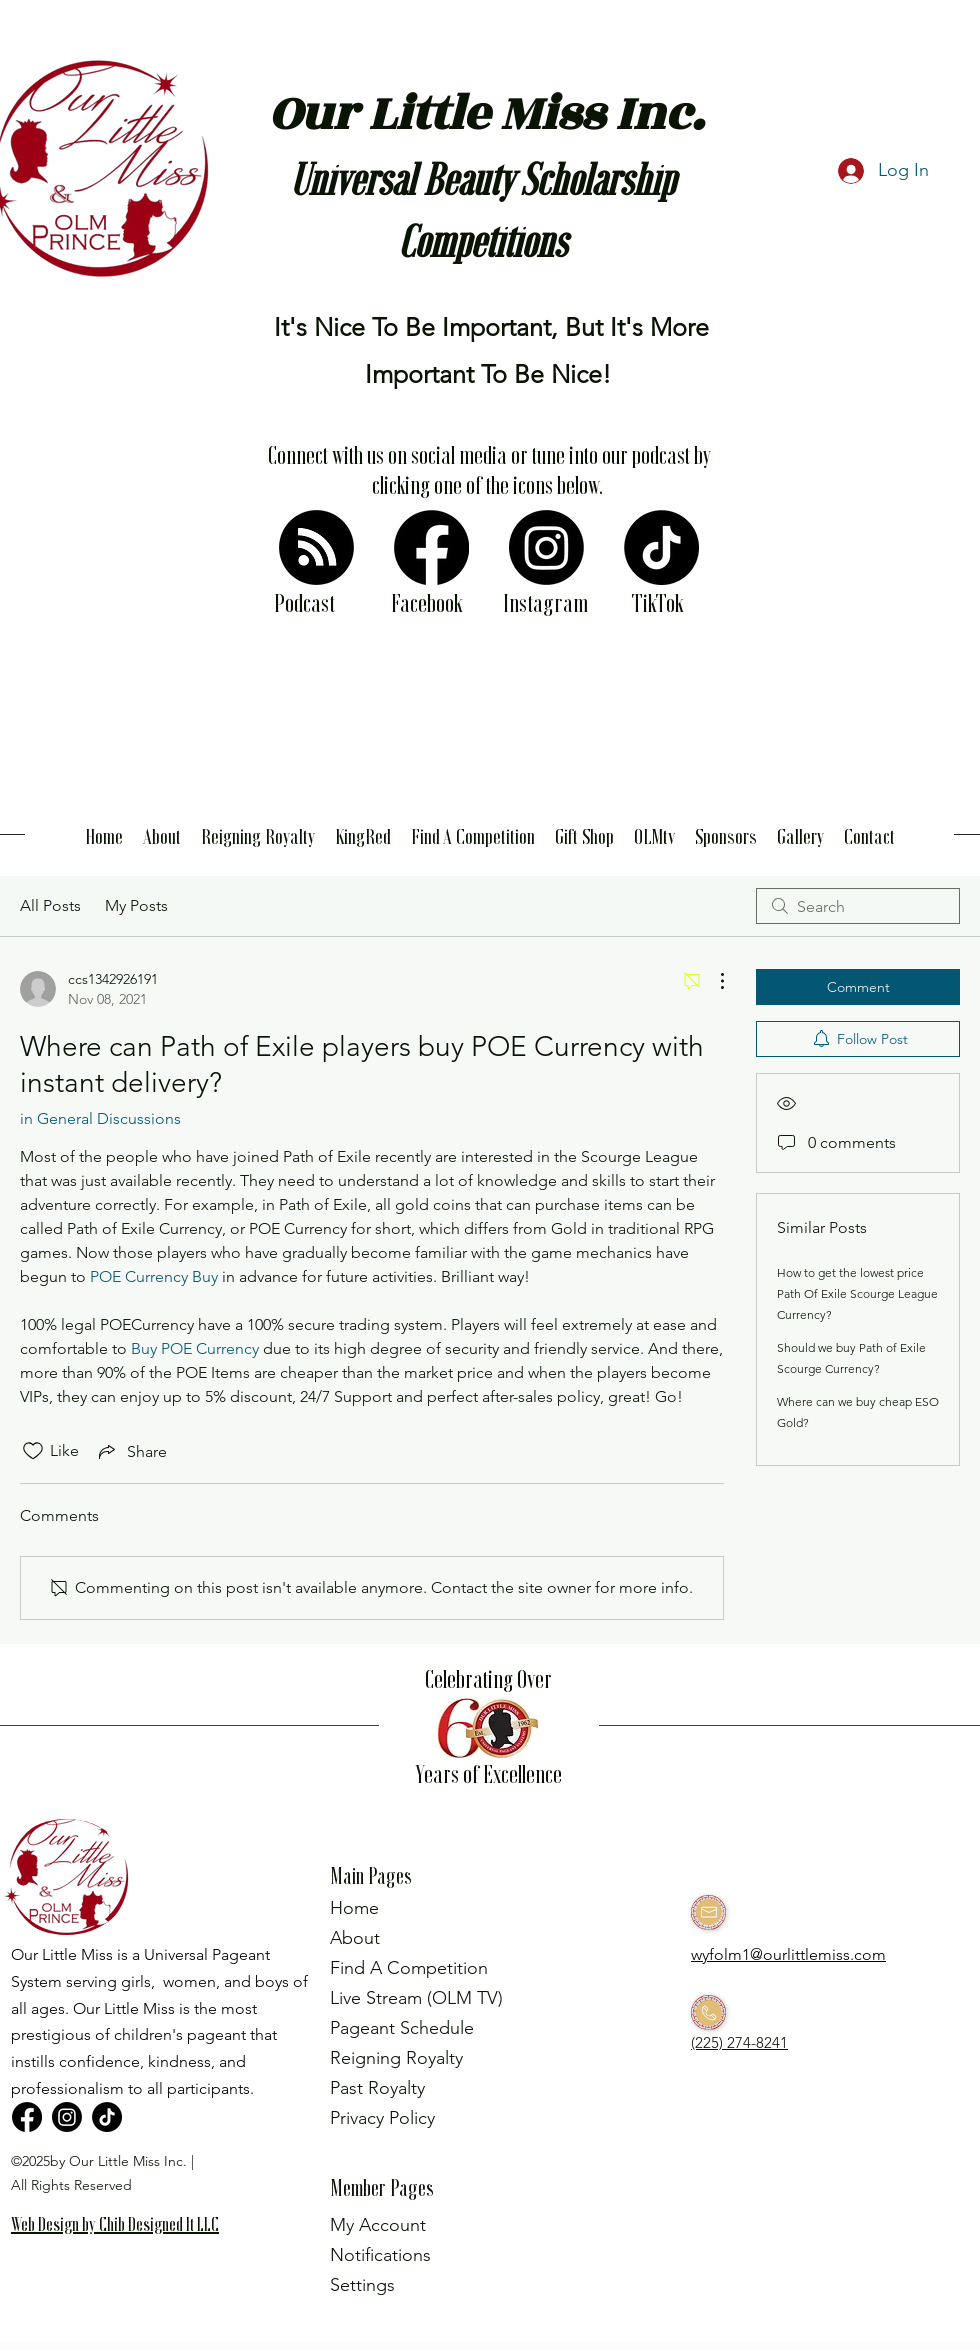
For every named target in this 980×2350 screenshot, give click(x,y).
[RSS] (316, 547)
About (355, 1938)
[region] (124, 2256)
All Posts (50, 905)
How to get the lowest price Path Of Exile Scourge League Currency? (857, 1293)
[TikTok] (661, 547)
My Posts (136, 905)
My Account (378, 2225)
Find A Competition (409, 1968)
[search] (858, 906)
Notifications (380, 2255)
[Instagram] (546, 547)
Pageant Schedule (402, 2028)
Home (354, 1908)
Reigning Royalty (396, 2058)
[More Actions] (712, 981)
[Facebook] (431, 547)
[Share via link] (131, 1451)
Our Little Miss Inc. (486, 114)
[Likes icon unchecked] (33, 1451)
